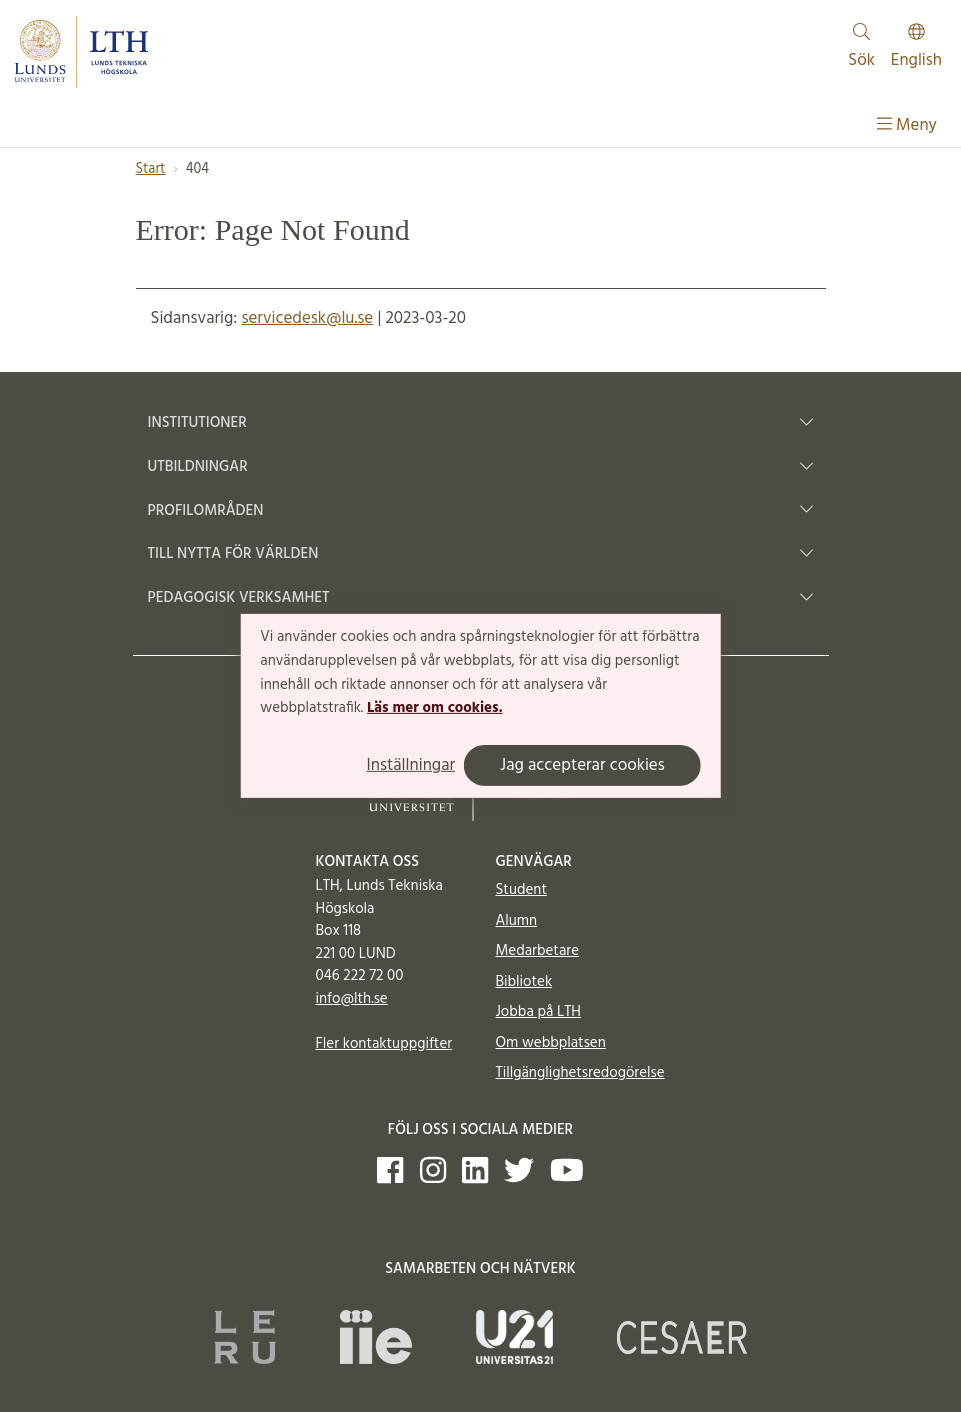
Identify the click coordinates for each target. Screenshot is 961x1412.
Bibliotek (524, 982)
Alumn (517, 921)
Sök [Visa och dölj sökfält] (861, 48)
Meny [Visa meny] (907, 125)
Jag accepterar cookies (582, 765)
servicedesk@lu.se (307, 318)
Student (521, 890)
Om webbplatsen (551, 1043)
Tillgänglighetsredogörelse (580, 1073)
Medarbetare (537, 951)
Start (151, 169)
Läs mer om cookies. (434, 708)
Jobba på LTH (539, 1012)
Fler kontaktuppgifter (384, 1044)
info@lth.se (352, 999)
